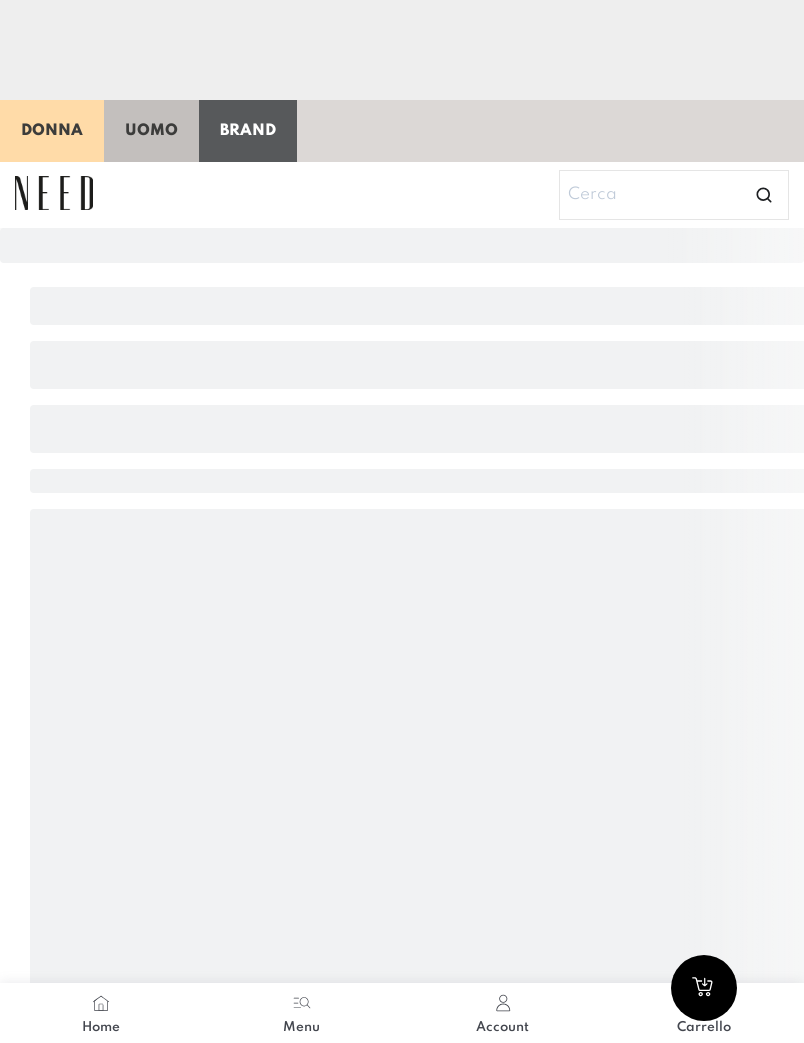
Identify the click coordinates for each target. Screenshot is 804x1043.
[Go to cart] (704, 988)
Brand (248, 131)
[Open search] (764, 195)
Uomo (151, 131)
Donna (52, 131)
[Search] (674, 195)
